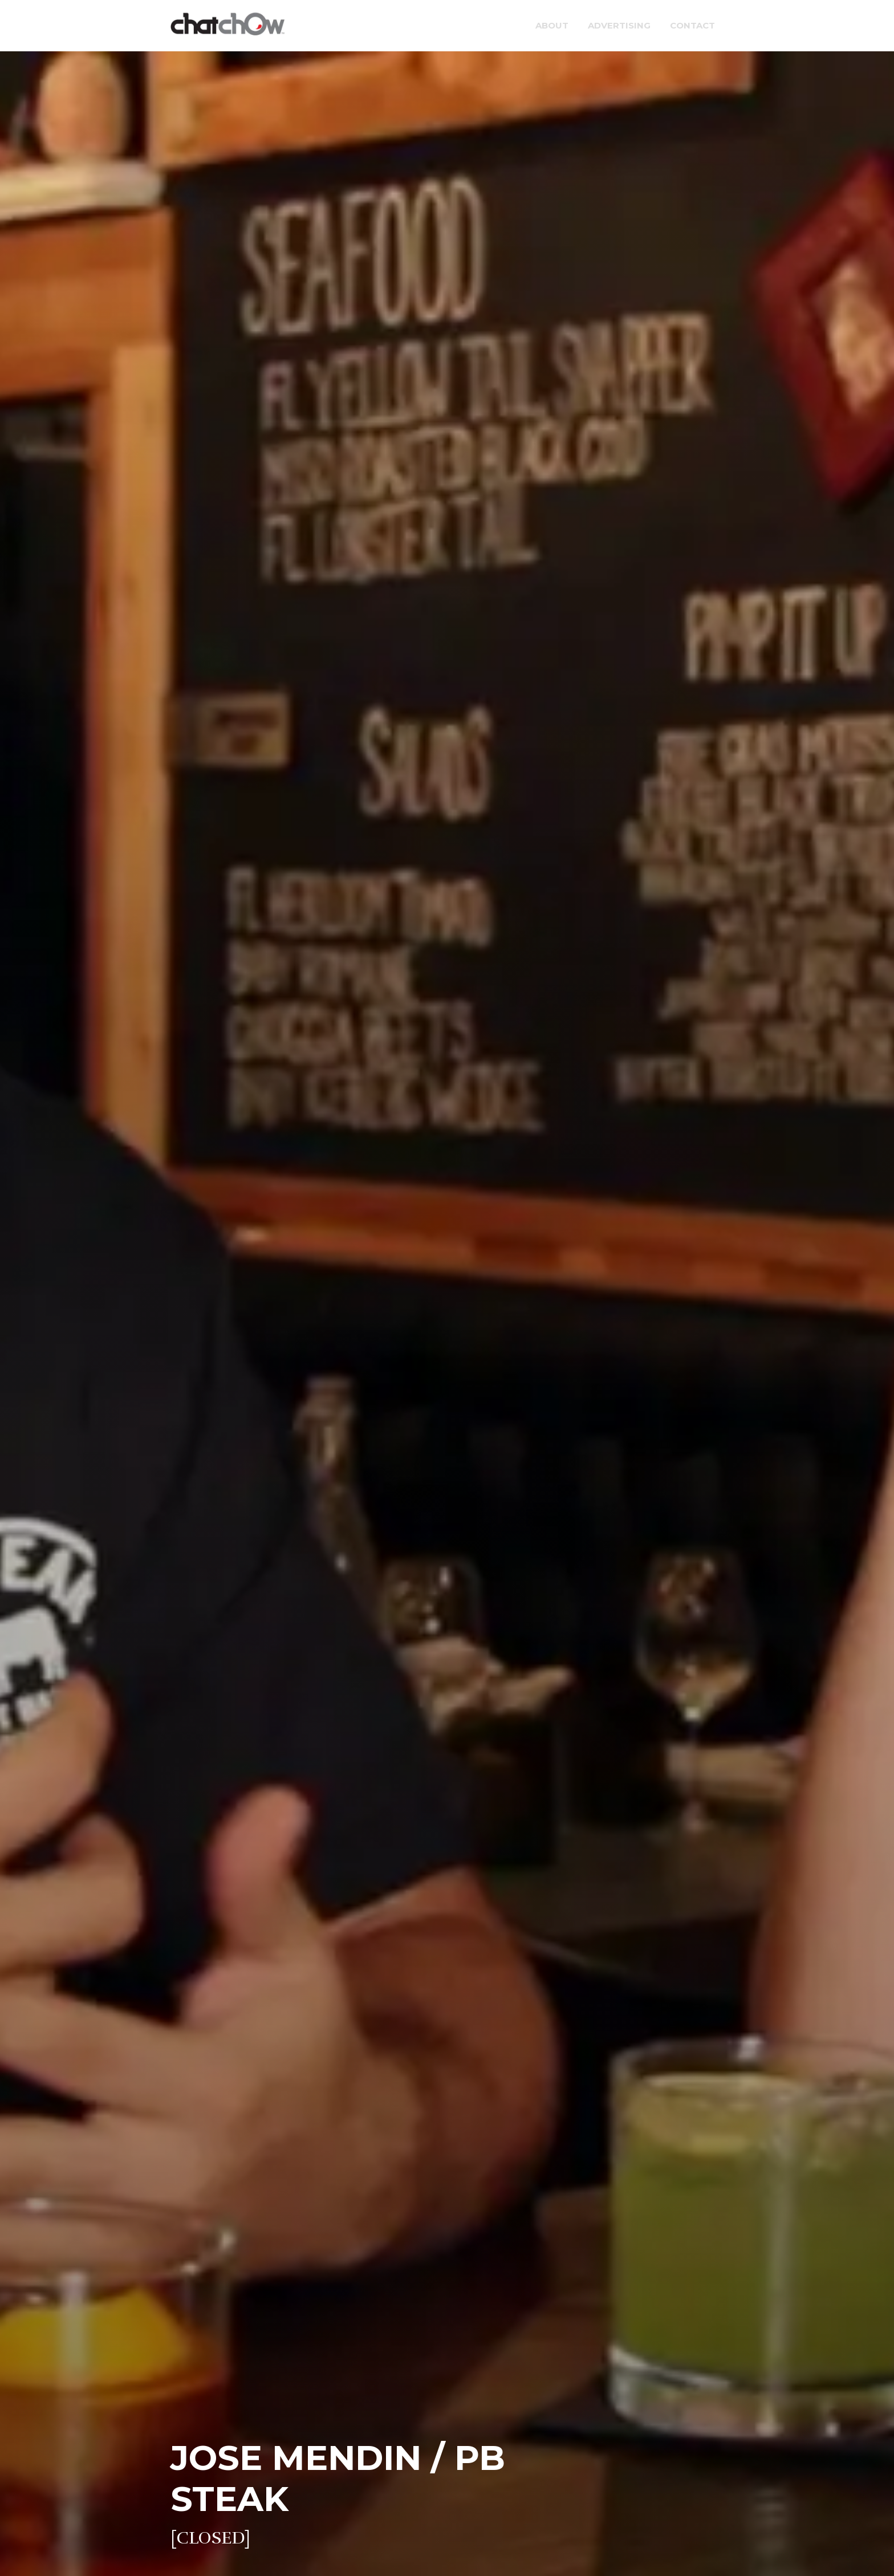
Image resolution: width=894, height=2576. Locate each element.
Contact (692, 25)
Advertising (619, 25)
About (551, 25)
